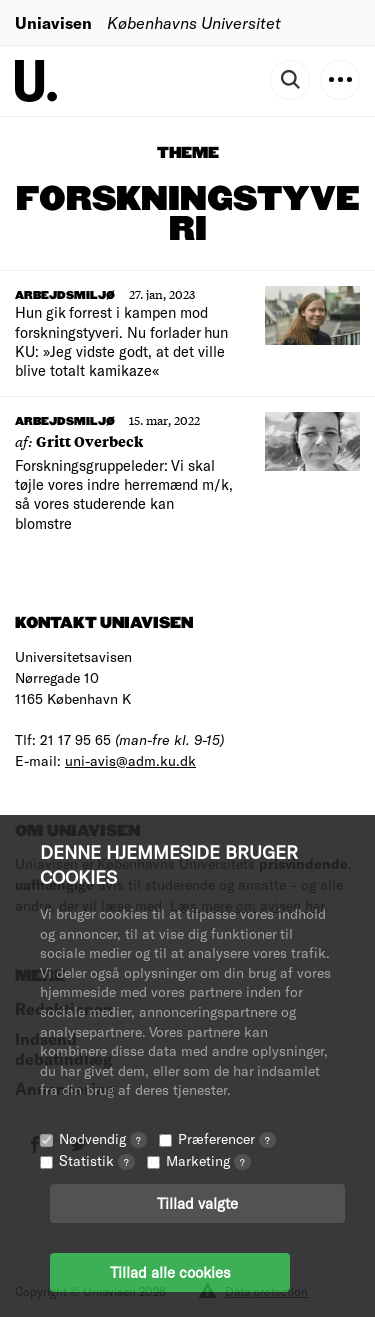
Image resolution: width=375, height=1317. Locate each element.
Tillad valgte (197, 1203)
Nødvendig (103, 1138)
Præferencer (227, 1138)
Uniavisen (53, 22)
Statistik (97, 1160)
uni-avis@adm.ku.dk (130, 760)
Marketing (208, 1160)
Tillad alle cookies (170, 1272)
